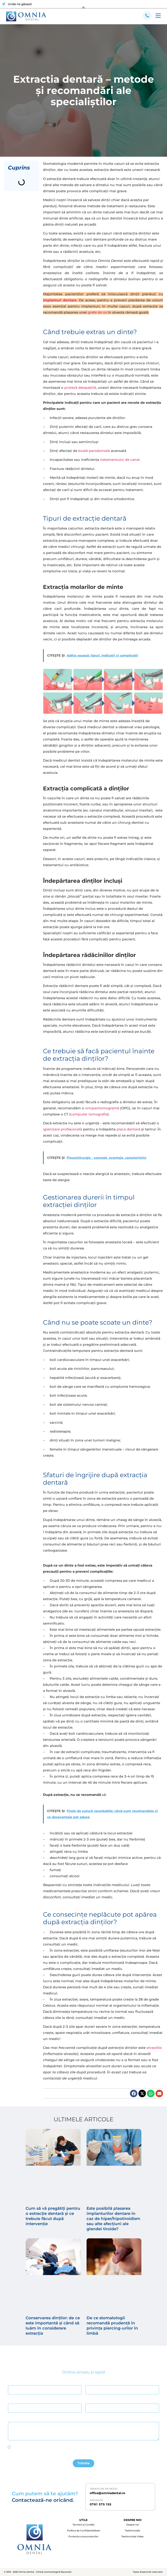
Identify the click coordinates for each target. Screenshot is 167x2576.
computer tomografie (88, 1114)
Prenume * (91, 2381)
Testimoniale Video (132, 2536)
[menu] (147, 15)
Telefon (89, 2400)
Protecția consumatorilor (83, 2536)
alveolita (154, 2048)
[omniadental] (26, 16)
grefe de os (97, 312)
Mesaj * (12, 2418)
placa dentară (128, 1129)
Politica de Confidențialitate (83, 2530)
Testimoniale (132, 2530)
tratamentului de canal (120, 460)
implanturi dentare (60, 300)
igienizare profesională (62, 1129)
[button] (133, 2093)
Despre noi (132, 2524)
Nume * (12, 2381)
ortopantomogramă (102, 1108)
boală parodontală (94, 451)
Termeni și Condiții (83, 2524)
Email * (12, 2400)
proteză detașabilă (80, 388)
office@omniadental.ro (107, 2493)
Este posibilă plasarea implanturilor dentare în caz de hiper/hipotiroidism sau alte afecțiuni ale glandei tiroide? (113, 2218)
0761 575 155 (101, 2504)
